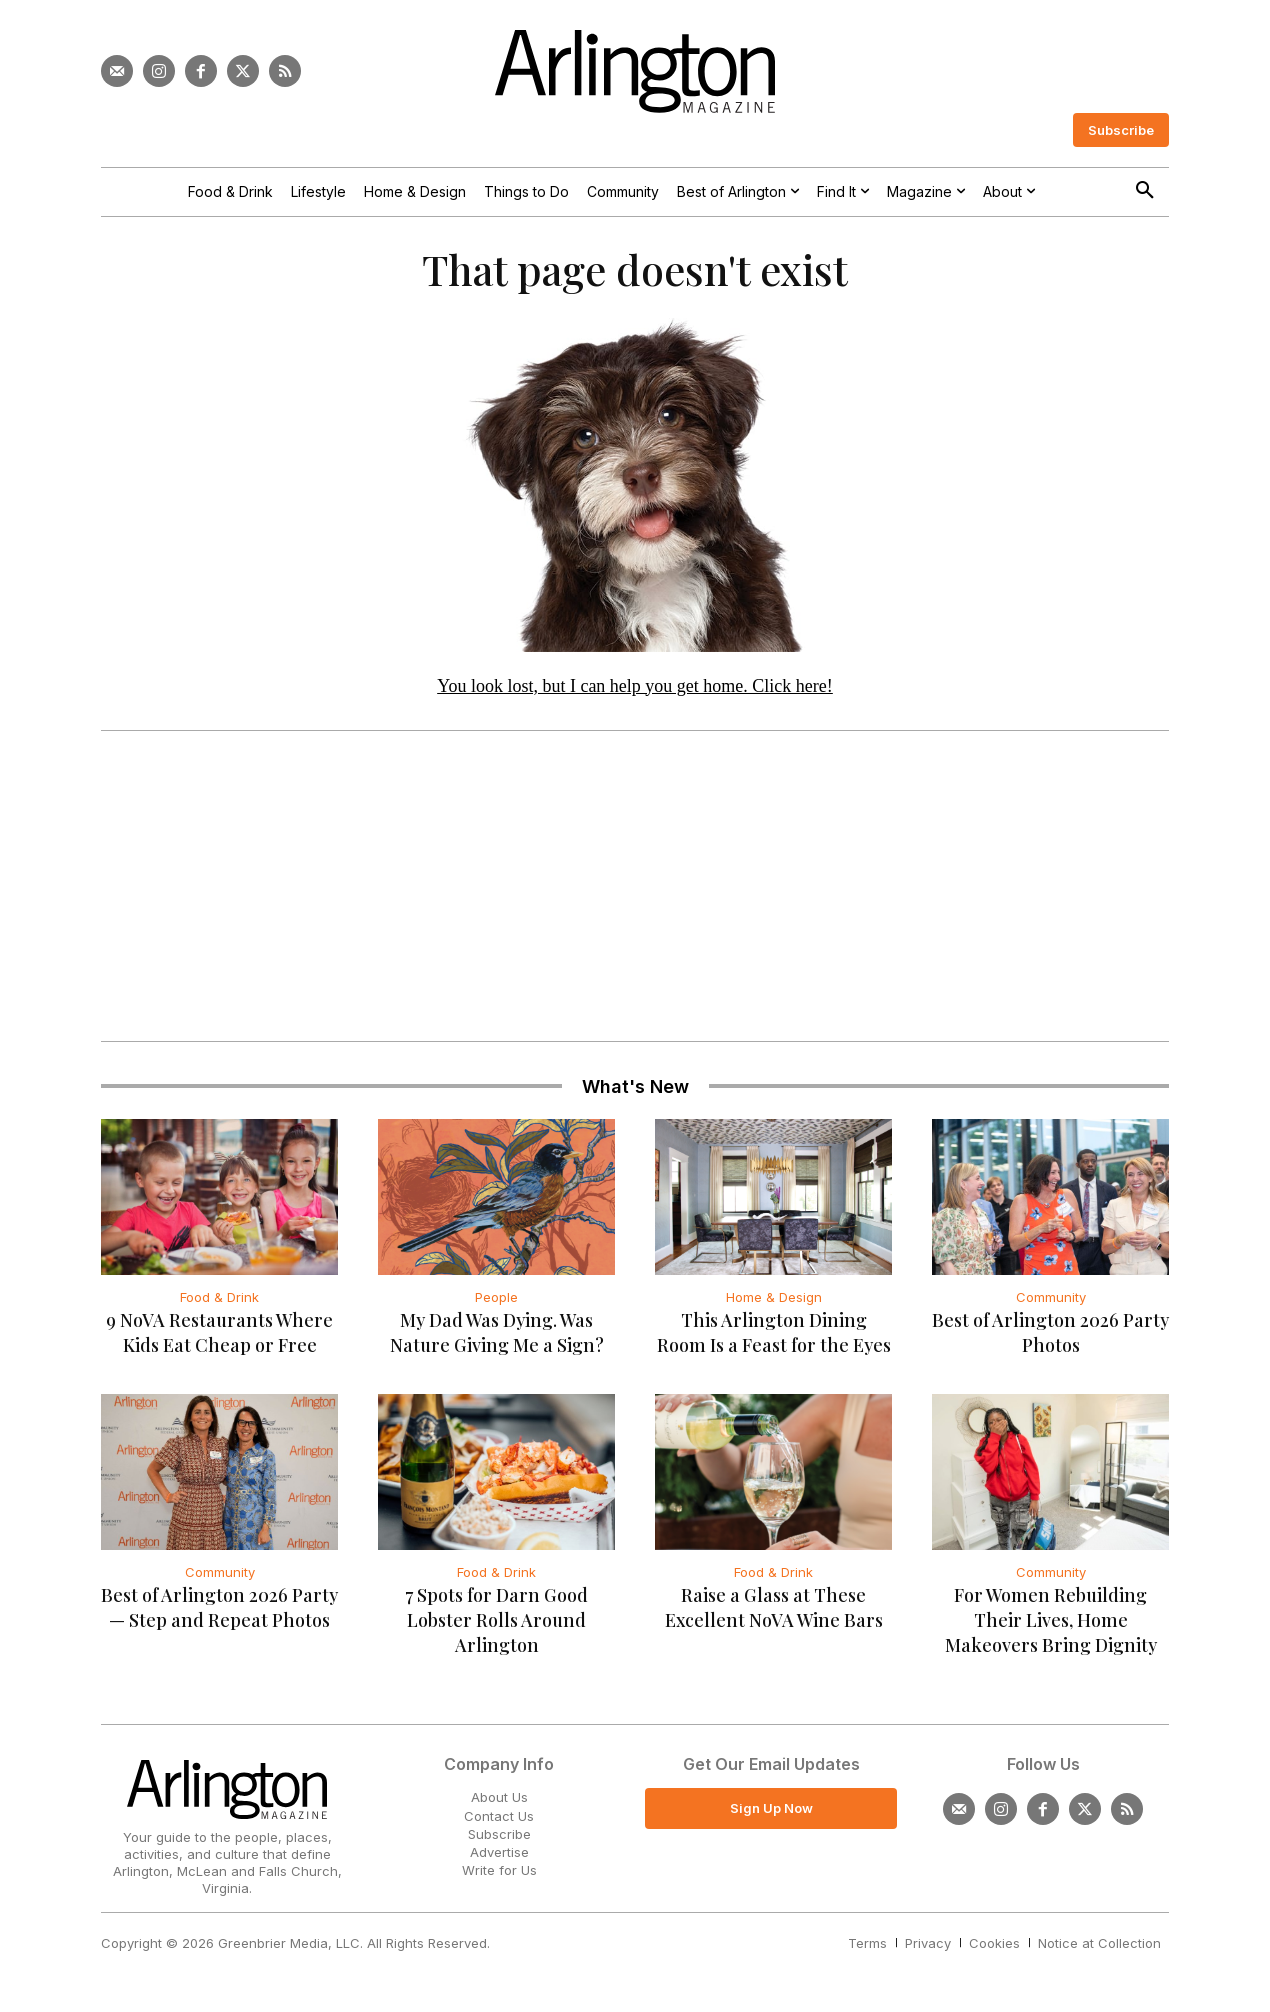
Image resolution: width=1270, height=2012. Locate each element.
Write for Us (499, 1878)
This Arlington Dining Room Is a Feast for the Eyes (774, 1340)
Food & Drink (219, 1305)
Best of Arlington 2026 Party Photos (1050, 1340)
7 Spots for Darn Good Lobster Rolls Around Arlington (496, 1628)
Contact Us (499, 1823)
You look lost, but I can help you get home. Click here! (635, 693)
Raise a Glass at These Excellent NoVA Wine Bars (774, 1615)
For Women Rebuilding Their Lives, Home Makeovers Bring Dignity (1051, 1628)
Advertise (499, 1859)
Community (1051, 1305)
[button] (1145, 191)
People (496, 1305)
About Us (499, 1805)
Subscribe (499, 1841)
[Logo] (635, 71)
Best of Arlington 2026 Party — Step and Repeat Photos (219, 1615)
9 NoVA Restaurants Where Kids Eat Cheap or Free (219, 1340)
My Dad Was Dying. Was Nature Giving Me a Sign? (497, 1340)
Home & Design (774, 1305)
